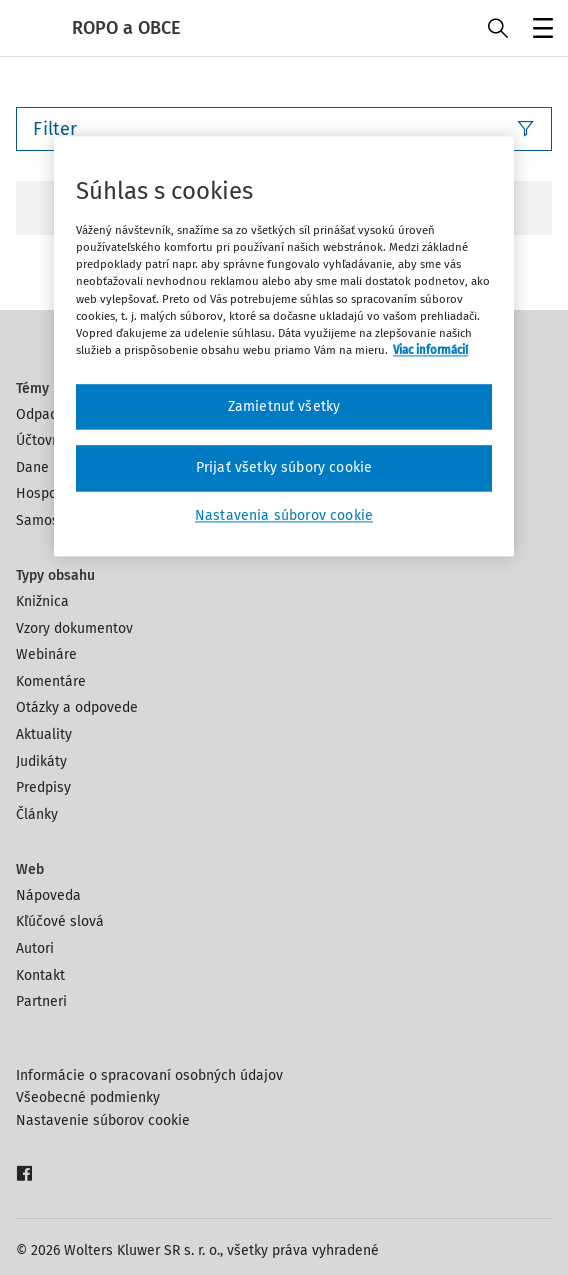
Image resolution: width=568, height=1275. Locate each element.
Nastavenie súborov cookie (103, 1120)
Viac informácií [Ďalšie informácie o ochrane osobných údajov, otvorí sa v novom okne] (430, 350)
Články (37, 814)
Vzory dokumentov (74, 628)
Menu (539, 30)
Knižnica (42, 601)
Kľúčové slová (60, 921)
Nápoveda (48, 895)
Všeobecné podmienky (88, 1097)
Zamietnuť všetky (284, 406)
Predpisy (43, 787)
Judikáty (41, 761)
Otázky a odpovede (77, 707)
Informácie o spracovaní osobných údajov (149, 1075)
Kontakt (40, 975)
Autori (35, 948)
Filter (284, 129)
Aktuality (44, 734)
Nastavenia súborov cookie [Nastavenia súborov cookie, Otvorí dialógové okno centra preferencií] (284, 515)
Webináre (46, 654)
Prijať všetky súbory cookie (284, 468)
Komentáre (51, 681)
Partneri (41, 1001)
